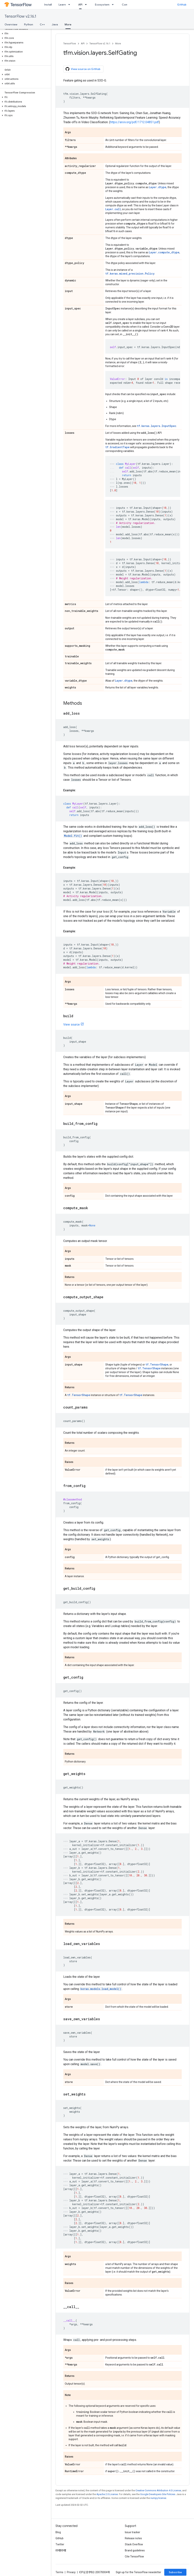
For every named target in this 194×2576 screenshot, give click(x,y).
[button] (24, 33)
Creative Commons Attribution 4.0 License (158, 2490)
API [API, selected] (80, 4)
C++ (42, 24)
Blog (58, 2532)
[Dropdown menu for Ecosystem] (113, 4)
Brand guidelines (135, 2550)
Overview (11, 24)
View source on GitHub (83, 69)
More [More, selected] (68, 24)
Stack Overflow (134, 2544)
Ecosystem (102, 4)
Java (55, 24)
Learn (62, 4)
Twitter (60, 2544)
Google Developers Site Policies (157, 2494)
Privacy (71, 2572)
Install (48, 4)
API (82, 43)
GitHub (181, 4)
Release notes (133, 2538)
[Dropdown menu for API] (87, 4)
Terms (59, 2572)
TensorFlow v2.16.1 (20, 16)
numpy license (158, 2498)
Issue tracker (132, 2532)
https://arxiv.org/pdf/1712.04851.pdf (134, 122)
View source (71, 1024)
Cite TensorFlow (134, 2556)
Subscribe (175, 2572)
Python (28, 24)
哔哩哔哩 (61, 2550)
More (118, 43)
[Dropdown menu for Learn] (70, 4)
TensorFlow (69, 43)
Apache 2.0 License (107, 2494)
